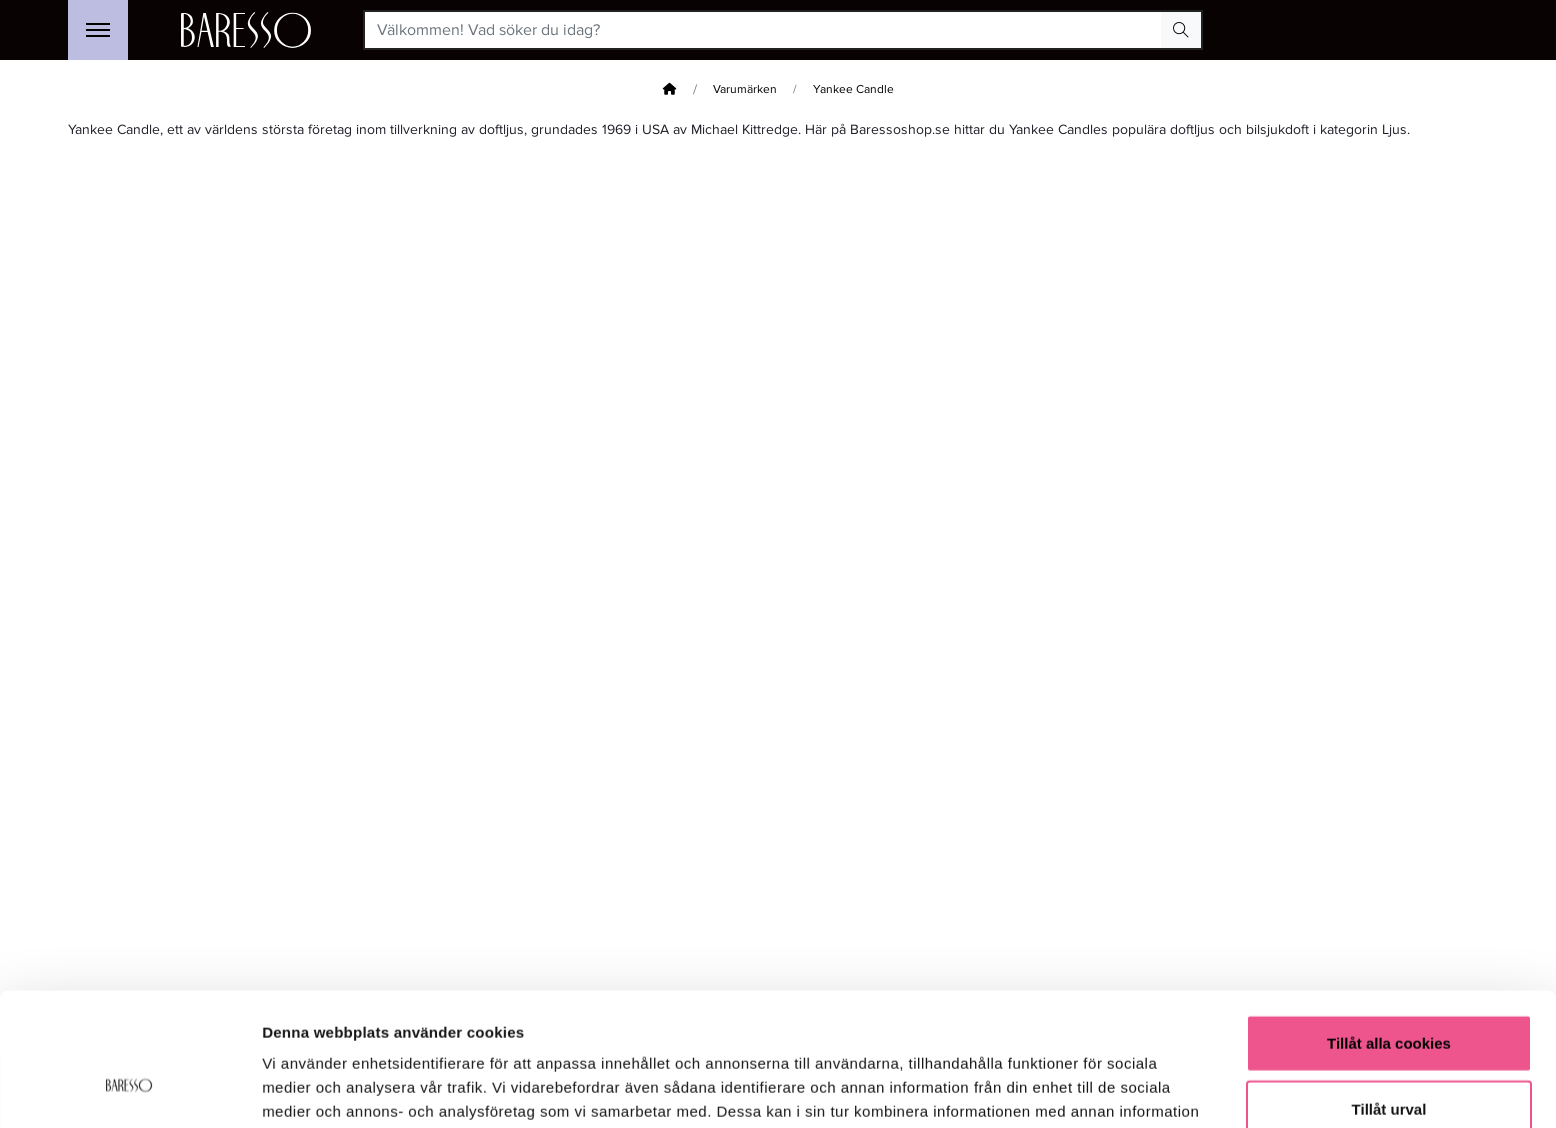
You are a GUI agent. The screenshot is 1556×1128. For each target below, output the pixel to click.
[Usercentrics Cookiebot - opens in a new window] (129, 1089)
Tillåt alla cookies (1389, 931)
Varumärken (745, 89)
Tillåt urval (1389, 997)
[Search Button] (1181, 30)
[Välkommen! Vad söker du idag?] (763, 30)
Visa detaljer (1086, 1088)
